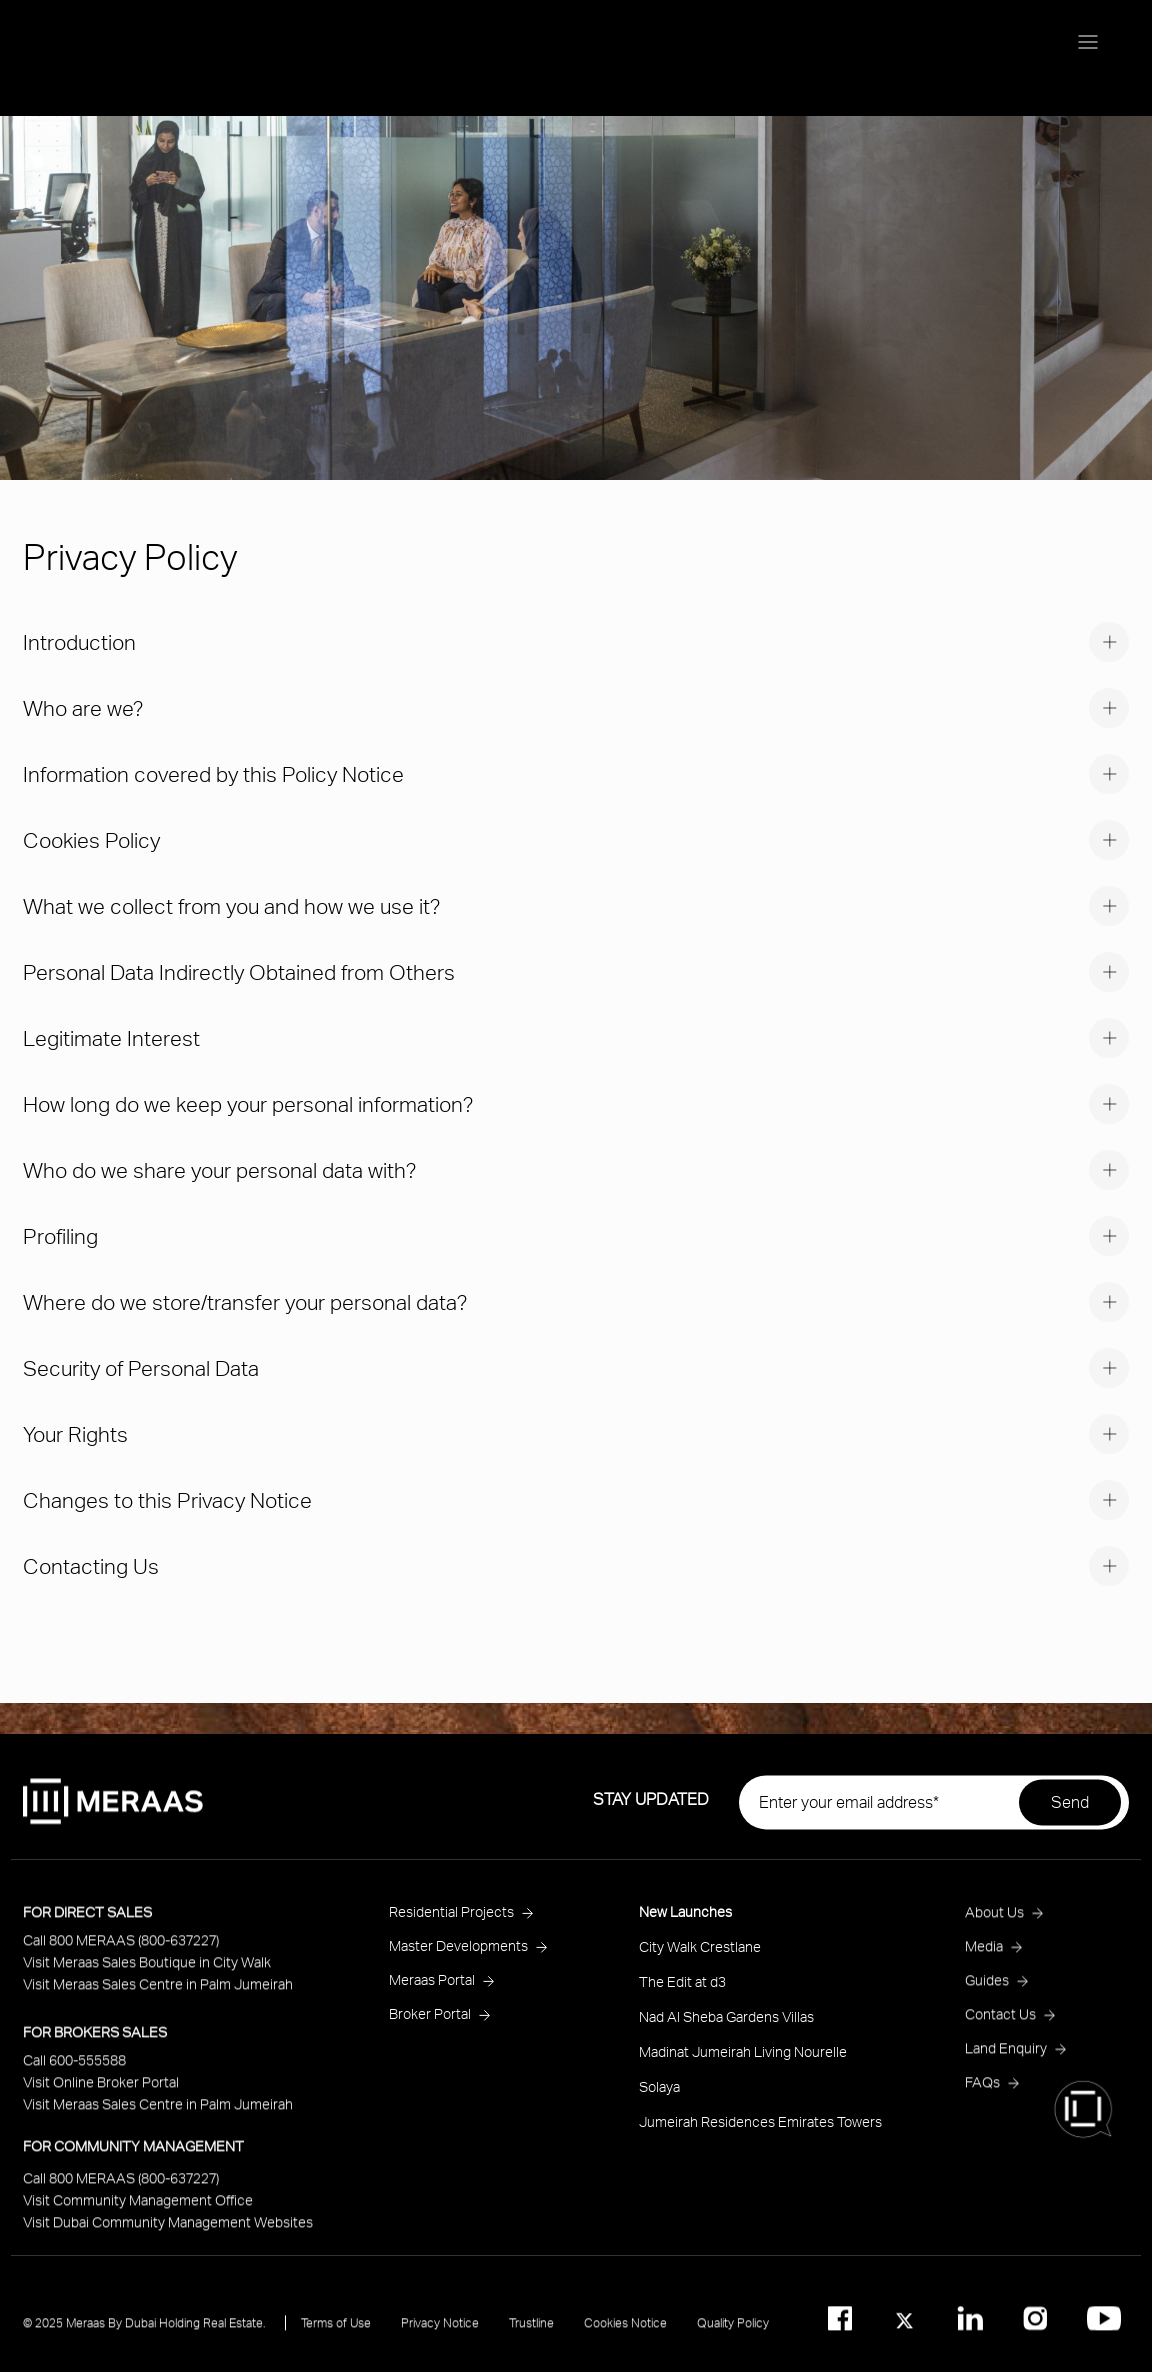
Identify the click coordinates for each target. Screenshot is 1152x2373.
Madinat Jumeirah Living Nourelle (743, 2065)
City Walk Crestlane (700, 1960)
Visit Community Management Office (138, 2213)
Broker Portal (430, 2027)
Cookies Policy (91, 839)
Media (984, 1959)
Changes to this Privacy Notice (167, 1499)
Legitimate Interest (111, 1037)
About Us (994, 1925)
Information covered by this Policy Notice (213, 773)
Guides (987, 1993)
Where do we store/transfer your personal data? (245, 1301)
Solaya (659, 2100)
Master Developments (458, 1959)
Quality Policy (733, 2336)
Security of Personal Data (141, 1367)
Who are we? (83, 707)
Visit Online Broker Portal (101, 2095)
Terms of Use (336, 2336)
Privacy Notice (440, 2336)
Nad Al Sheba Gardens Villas (726, 2030)
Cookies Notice (625, 2336)
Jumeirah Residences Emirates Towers (760, 2135)
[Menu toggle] (1088, 44)
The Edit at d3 (682, 1995)
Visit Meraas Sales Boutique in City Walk (147, 1975)
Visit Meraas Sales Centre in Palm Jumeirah (158, 1997)
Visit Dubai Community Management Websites (168, 2235)
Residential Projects (451, 1925)
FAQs (982, 2095)
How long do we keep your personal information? (248, 1103)
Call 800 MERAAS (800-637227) (121, 1953)
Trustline (531, 2336)
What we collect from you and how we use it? (231, 905)
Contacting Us (91, 1565)
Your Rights (75, 1433)
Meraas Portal (432, 1993)
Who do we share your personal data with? (219, 1169)
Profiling (60, 1235)
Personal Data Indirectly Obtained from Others (239, 971)
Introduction (79, 641)
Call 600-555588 (74, 2073)
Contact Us (1000, 2027)
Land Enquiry (1006, 2061)
